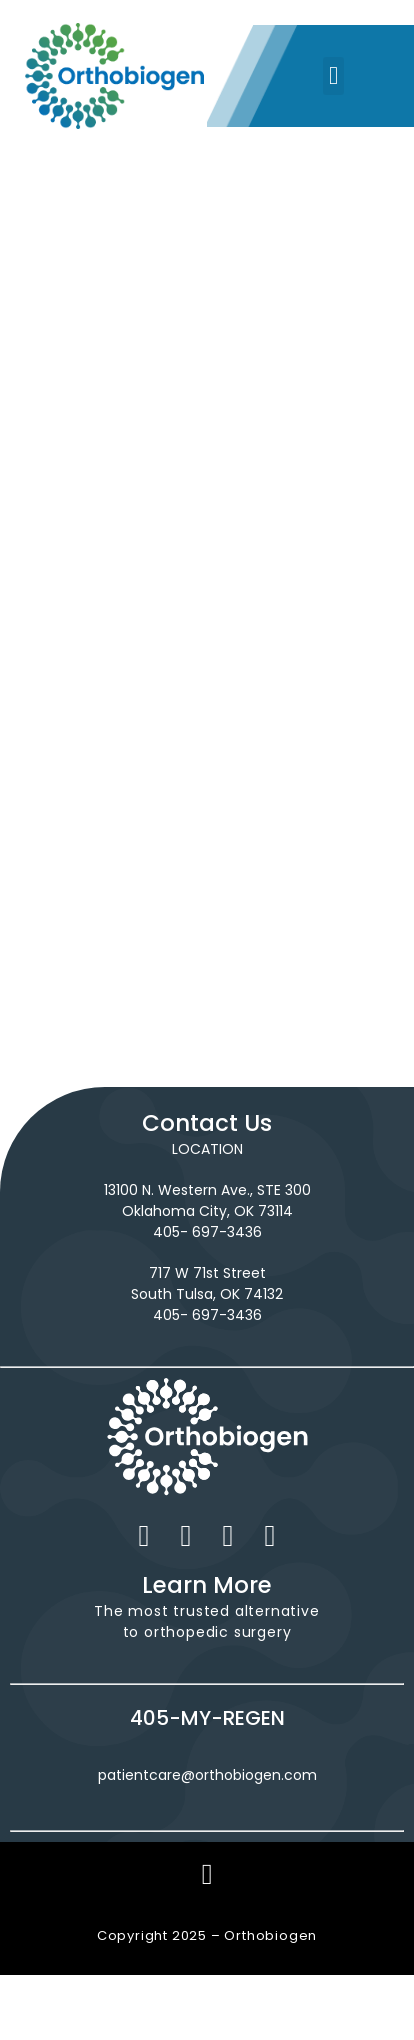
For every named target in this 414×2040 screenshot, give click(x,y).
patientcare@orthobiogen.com (207, 1775)
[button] (334, 76)
